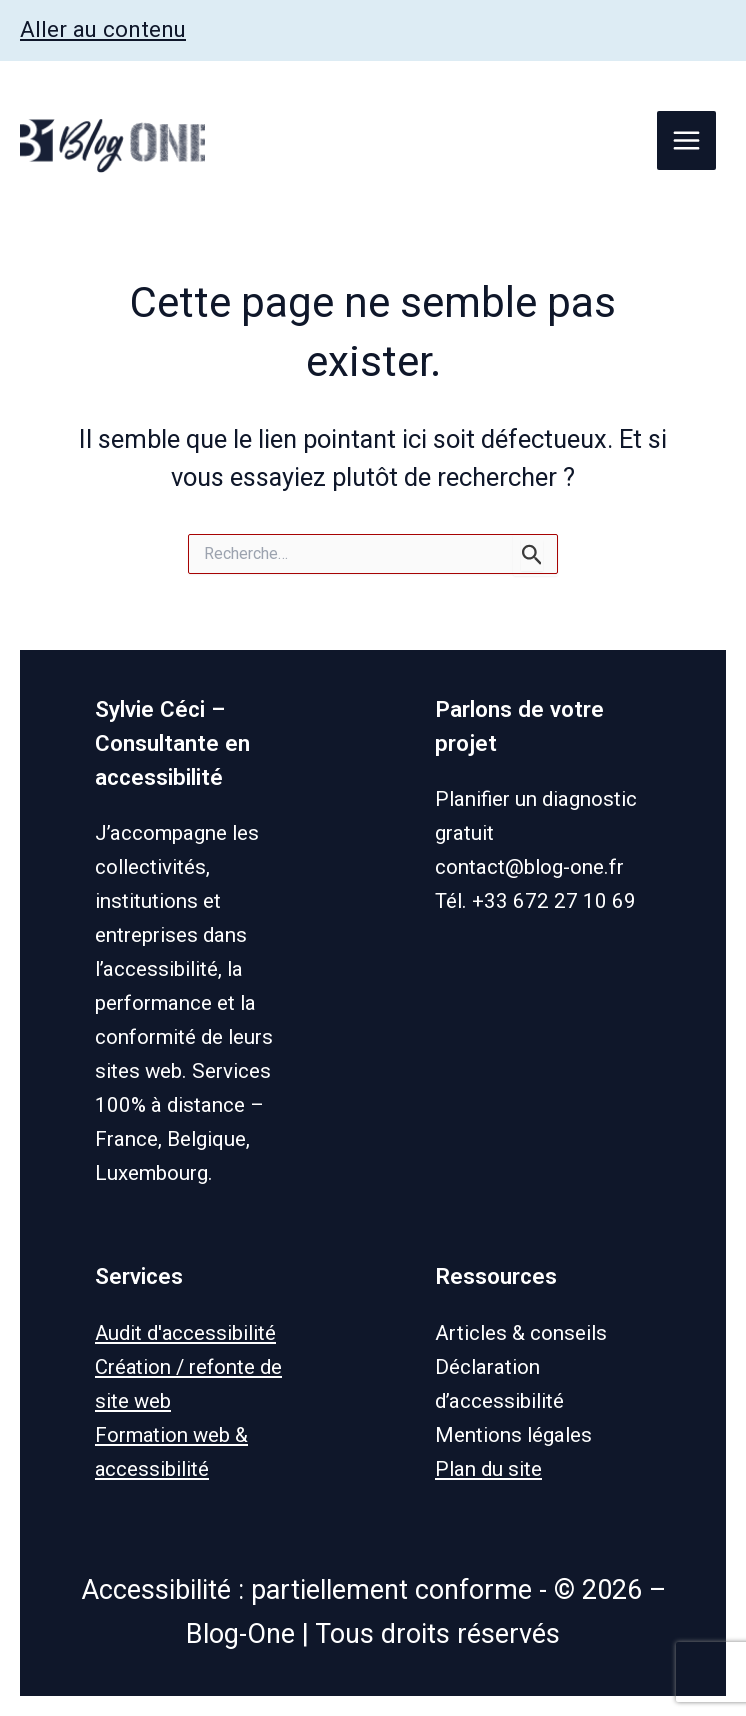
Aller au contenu (104, 29)
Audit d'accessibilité (186, 1333)
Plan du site (488, 1469)
